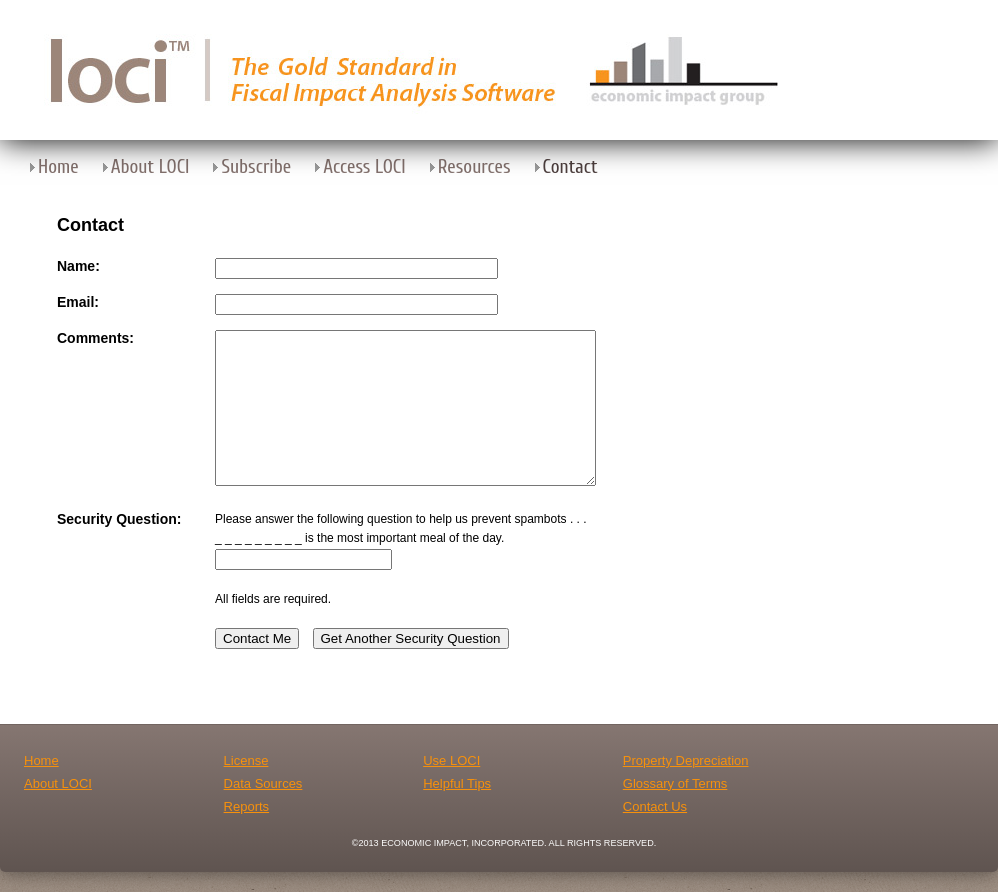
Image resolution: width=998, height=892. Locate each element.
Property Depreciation (686, 760)
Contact (570, 167)
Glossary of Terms (675, 783)
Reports (247, 806)
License (246, 760)
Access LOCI (364, 167)
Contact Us (655, 806)
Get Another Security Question (411, 638)
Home (58, 167)
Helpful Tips (457, 783)
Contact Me (257, 638)
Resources (474, 167)
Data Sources (263, 783)
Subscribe (256, 167)
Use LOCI (451, 760)
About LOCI (150, 167)
